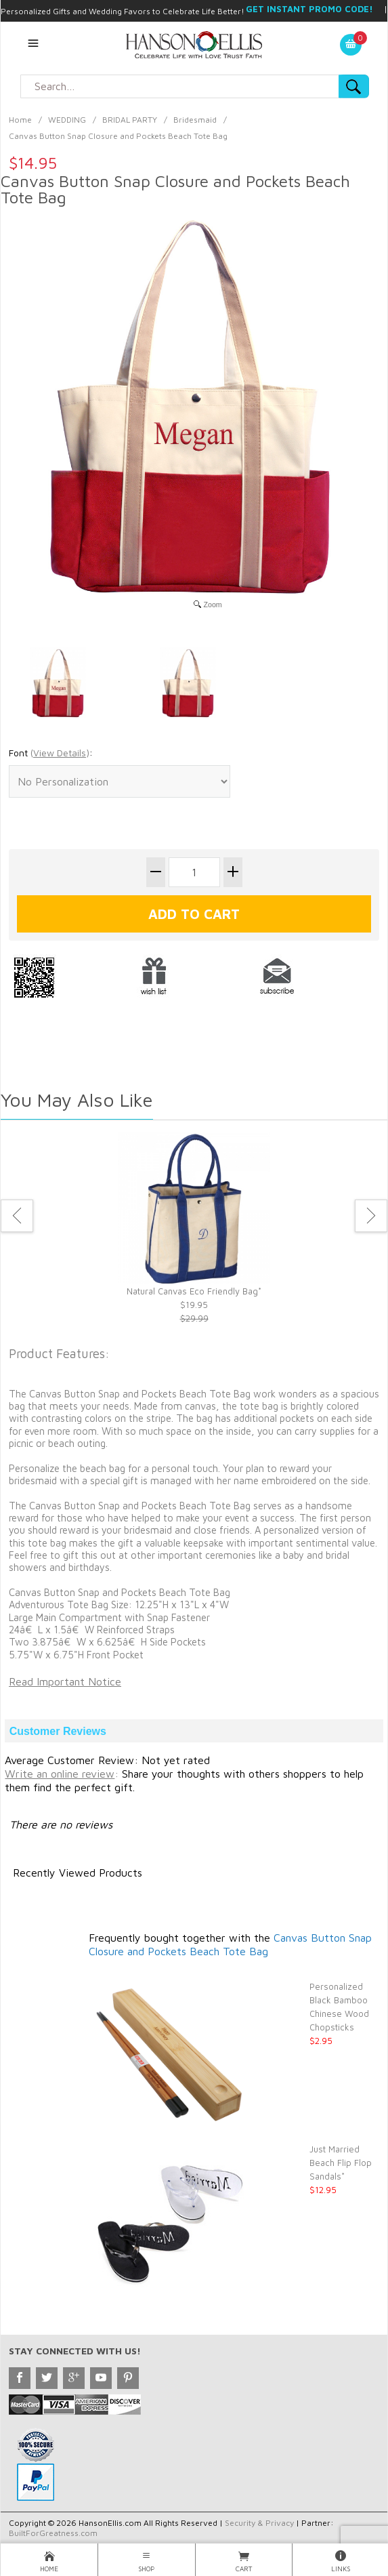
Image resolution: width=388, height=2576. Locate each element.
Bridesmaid (195, 120)
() (59, 752)
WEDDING (67, 120)
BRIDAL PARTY (129, 120)
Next (371, 1216)
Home (20, 120)
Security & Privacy (259, 2523)
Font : (51, 753)
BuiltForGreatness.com (53, 2533)
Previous (17, 1216)
